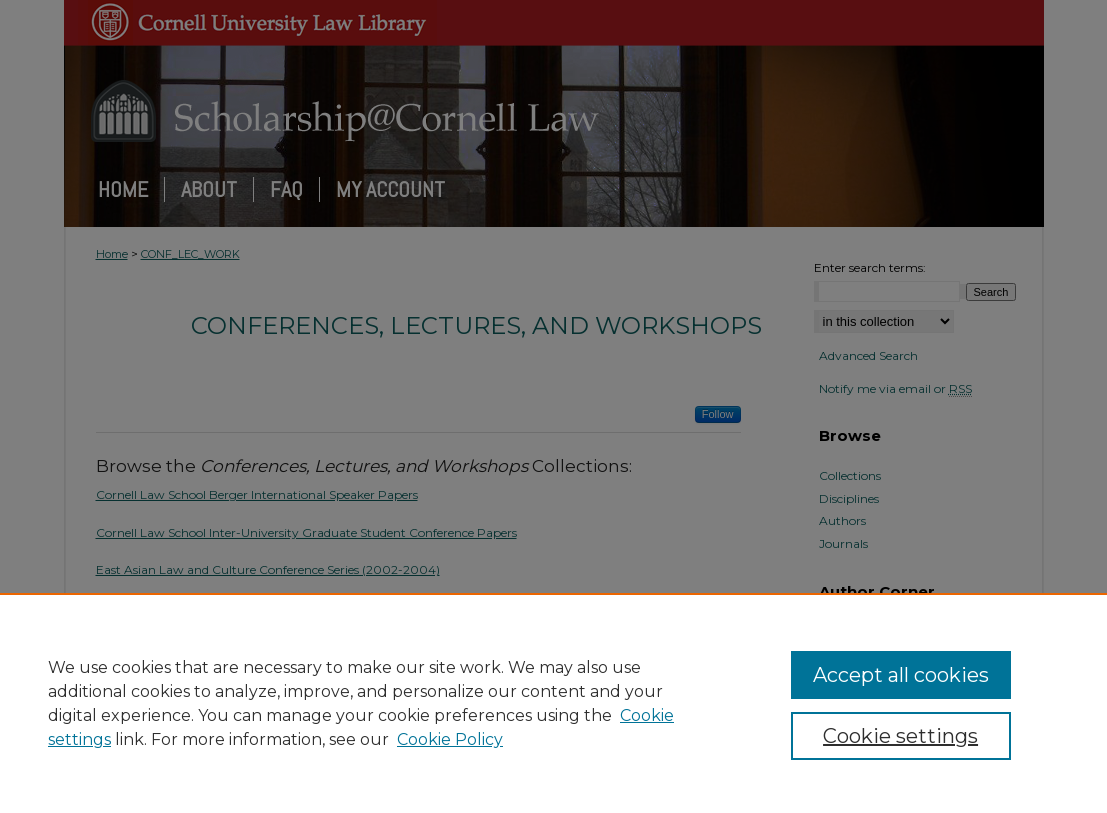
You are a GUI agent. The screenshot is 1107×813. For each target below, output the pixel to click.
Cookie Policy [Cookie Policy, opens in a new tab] (450, 739)
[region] (553, 703)
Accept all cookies (901, 675)
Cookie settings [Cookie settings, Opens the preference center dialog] (900, 736)
